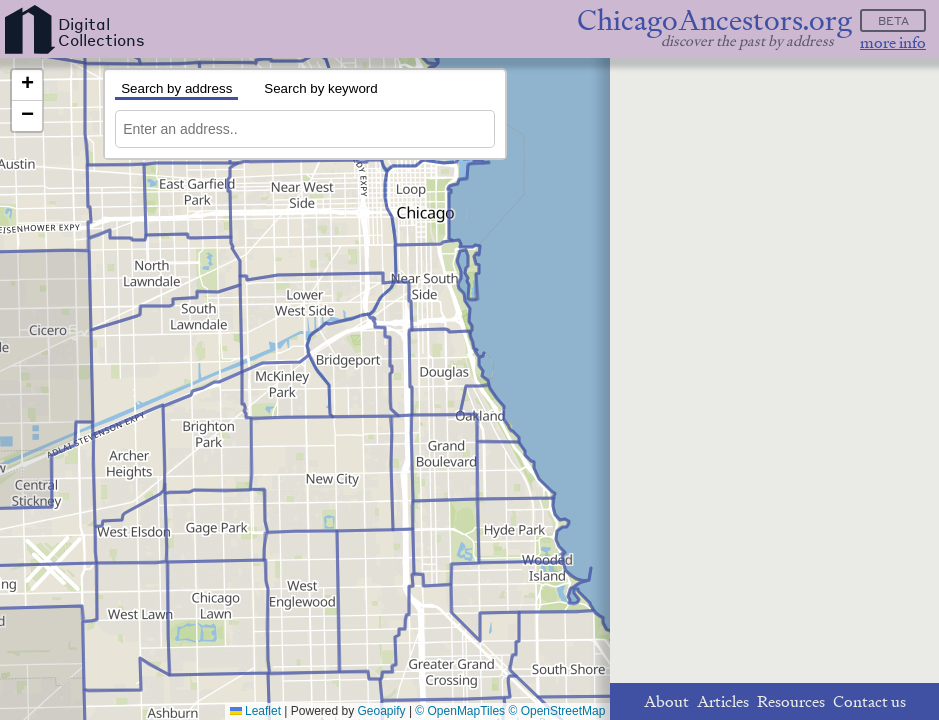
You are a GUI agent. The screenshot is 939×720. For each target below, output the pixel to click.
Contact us (869, 701)
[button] (27, 85)
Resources (791, 701)
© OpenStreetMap (556, 711)
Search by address (176, 88)
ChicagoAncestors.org (714, 20)
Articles (723, 701)
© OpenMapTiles (460, 711)
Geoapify (382, 711)
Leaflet (255, 711)
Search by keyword (320, 88)
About (666, 701)
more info (893, 42)
